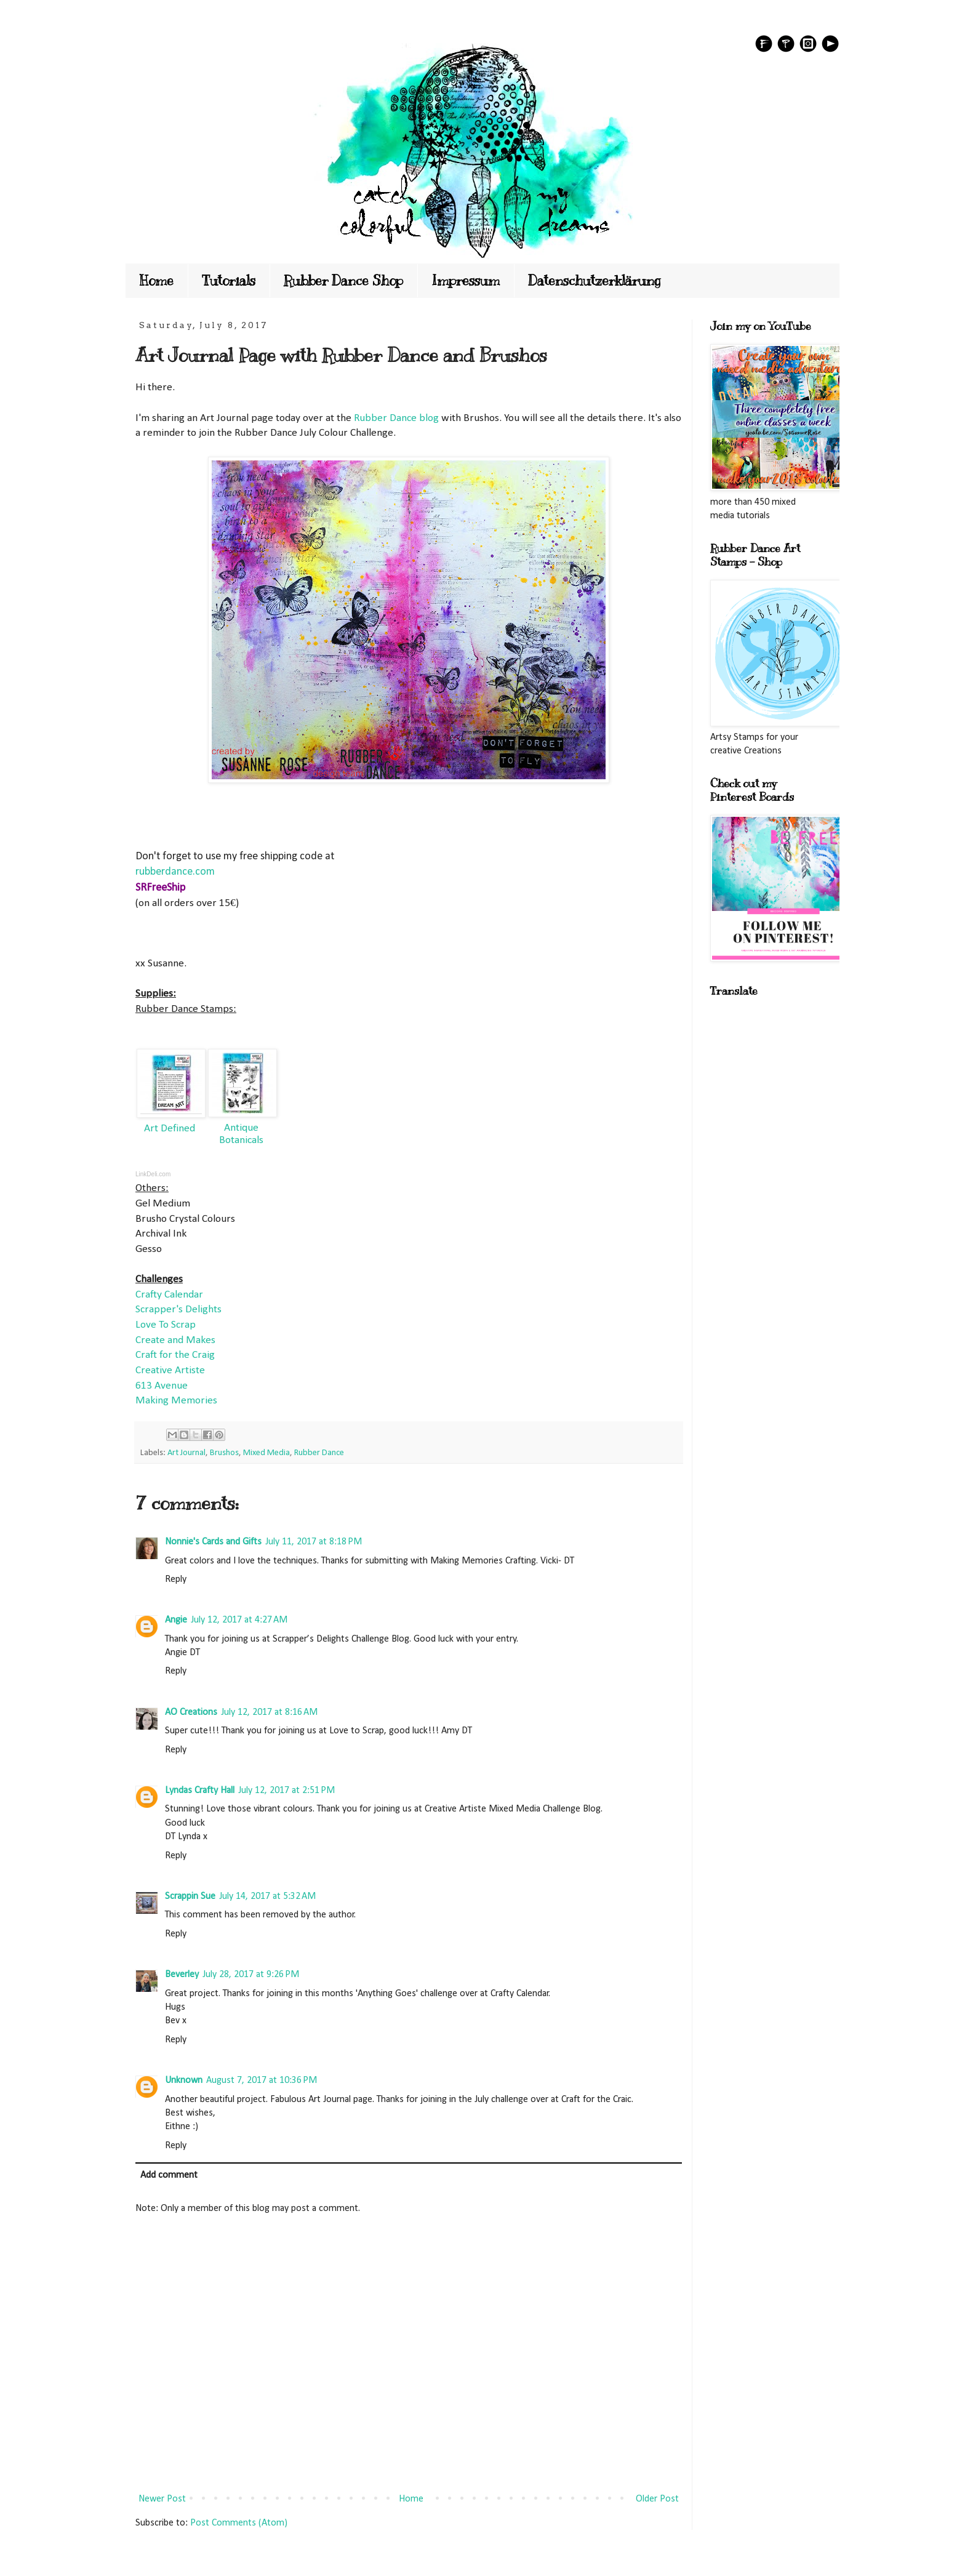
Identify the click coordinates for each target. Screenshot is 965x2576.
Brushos (224, 1453)
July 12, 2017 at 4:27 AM (239, 1620)
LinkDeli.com (152, 1174)
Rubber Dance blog (396, 418)
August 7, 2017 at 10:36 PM (261, 2080)
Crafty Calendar (169, 1295)
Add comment (169, 2175)
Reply (175, 1579)
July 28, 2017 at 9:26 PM (250, 1975)
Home (157, 280)
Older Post (657, 2499)
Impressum (465, 280)
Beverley (182, 1975)
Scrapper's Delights (178, 1309)
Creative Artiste (170, 1370)
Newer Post (162, 2499)
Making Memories (176, 1400)
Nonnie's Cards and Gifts (213, 1542)
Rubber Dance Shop (343, 280)
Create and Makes (175, 1340)
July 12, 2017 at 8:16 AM (269, 1712)
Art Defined (169, 1128)
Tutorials (228, 280)
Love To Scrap (165, 1325)
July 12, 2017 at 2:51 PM (286, 1791)
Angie (176, 1620)
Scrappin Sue (190, 1896)
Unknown (183, 2080)
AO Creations (191, 1712)
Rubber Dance (319, 1453)
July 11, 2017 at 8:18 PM (313, 1542)
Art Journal (186, 1453)
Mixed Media (266, 1453)
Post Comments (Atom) (238, 2523)
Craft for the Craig (175, 1355)
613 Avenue (161, 1386)
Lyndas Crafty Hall (199, 1791)
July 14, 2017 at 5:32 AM (267, 1896)
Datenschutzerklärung (594, 280)
